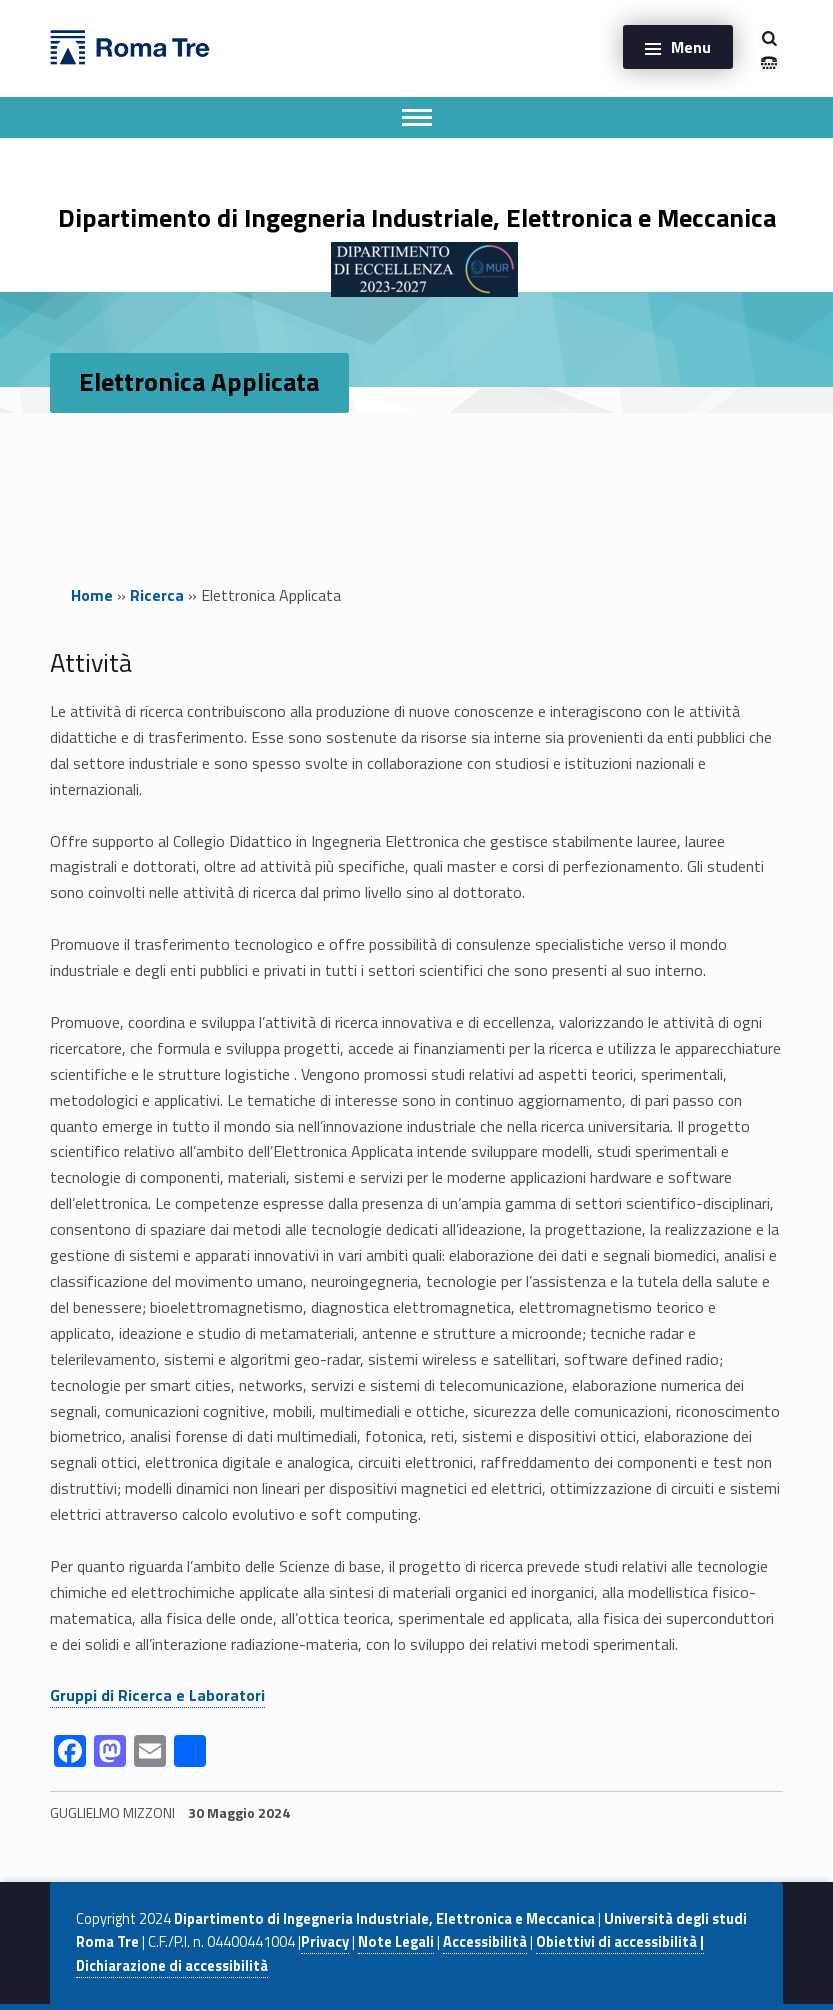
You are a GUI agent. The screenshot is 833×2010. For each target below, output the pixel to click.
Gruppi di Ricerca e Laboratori (157, 1695)
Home (92, 595)
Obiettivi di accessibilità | (620, 1942)
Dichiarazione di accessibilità (172, 1966)
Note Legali (396, 1942)
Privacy (325, 1942)
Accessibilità (485, 1942)
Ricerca (157, 595)
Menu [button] (691, 47)
